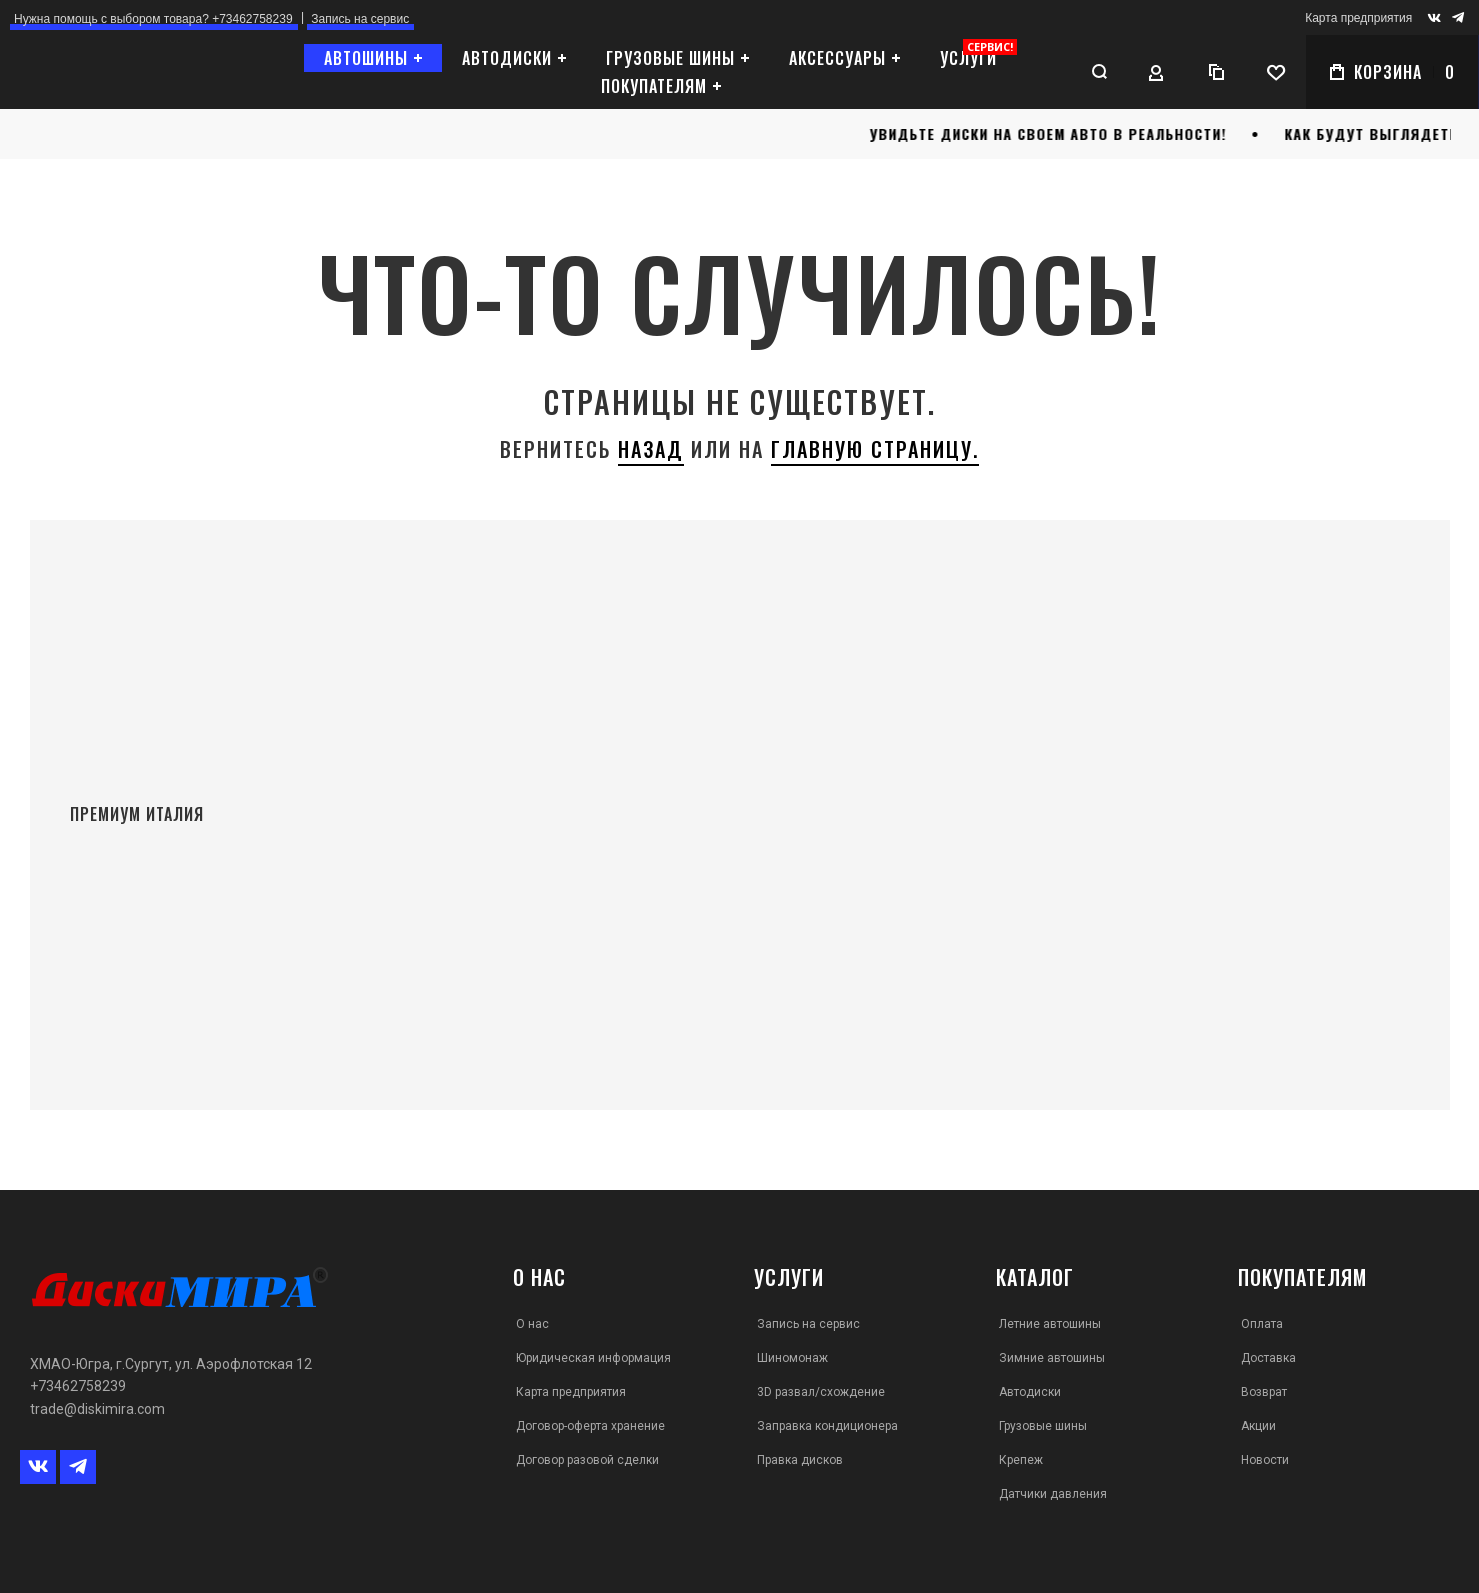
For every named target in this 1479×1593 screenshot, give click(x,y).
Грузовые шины (1043, 1426)
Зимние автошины (1052, 1358)
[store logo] (125, 72)
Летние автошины (1050, 1324)
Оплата (1262, 1324)
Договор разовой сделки (587, 1460)
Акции (1258, 1426)
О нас (532, 1324)
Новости (1265, 1460)
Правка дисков (800, 1460)
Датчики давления (1053, 1494)
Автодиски (1030, 1392)
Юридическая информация (593, 1358)
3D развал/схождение (821, 1392)
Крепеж (1021, 1460)
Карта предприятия (1358, 18)
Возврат (1264, 1392)
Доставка (1268, 1358)
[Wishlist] (1276, 72)
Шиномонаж (792, 1358)
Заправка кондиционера (827, 1426)
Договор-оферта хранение (590, 1426)
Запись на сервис (808, 1324)
